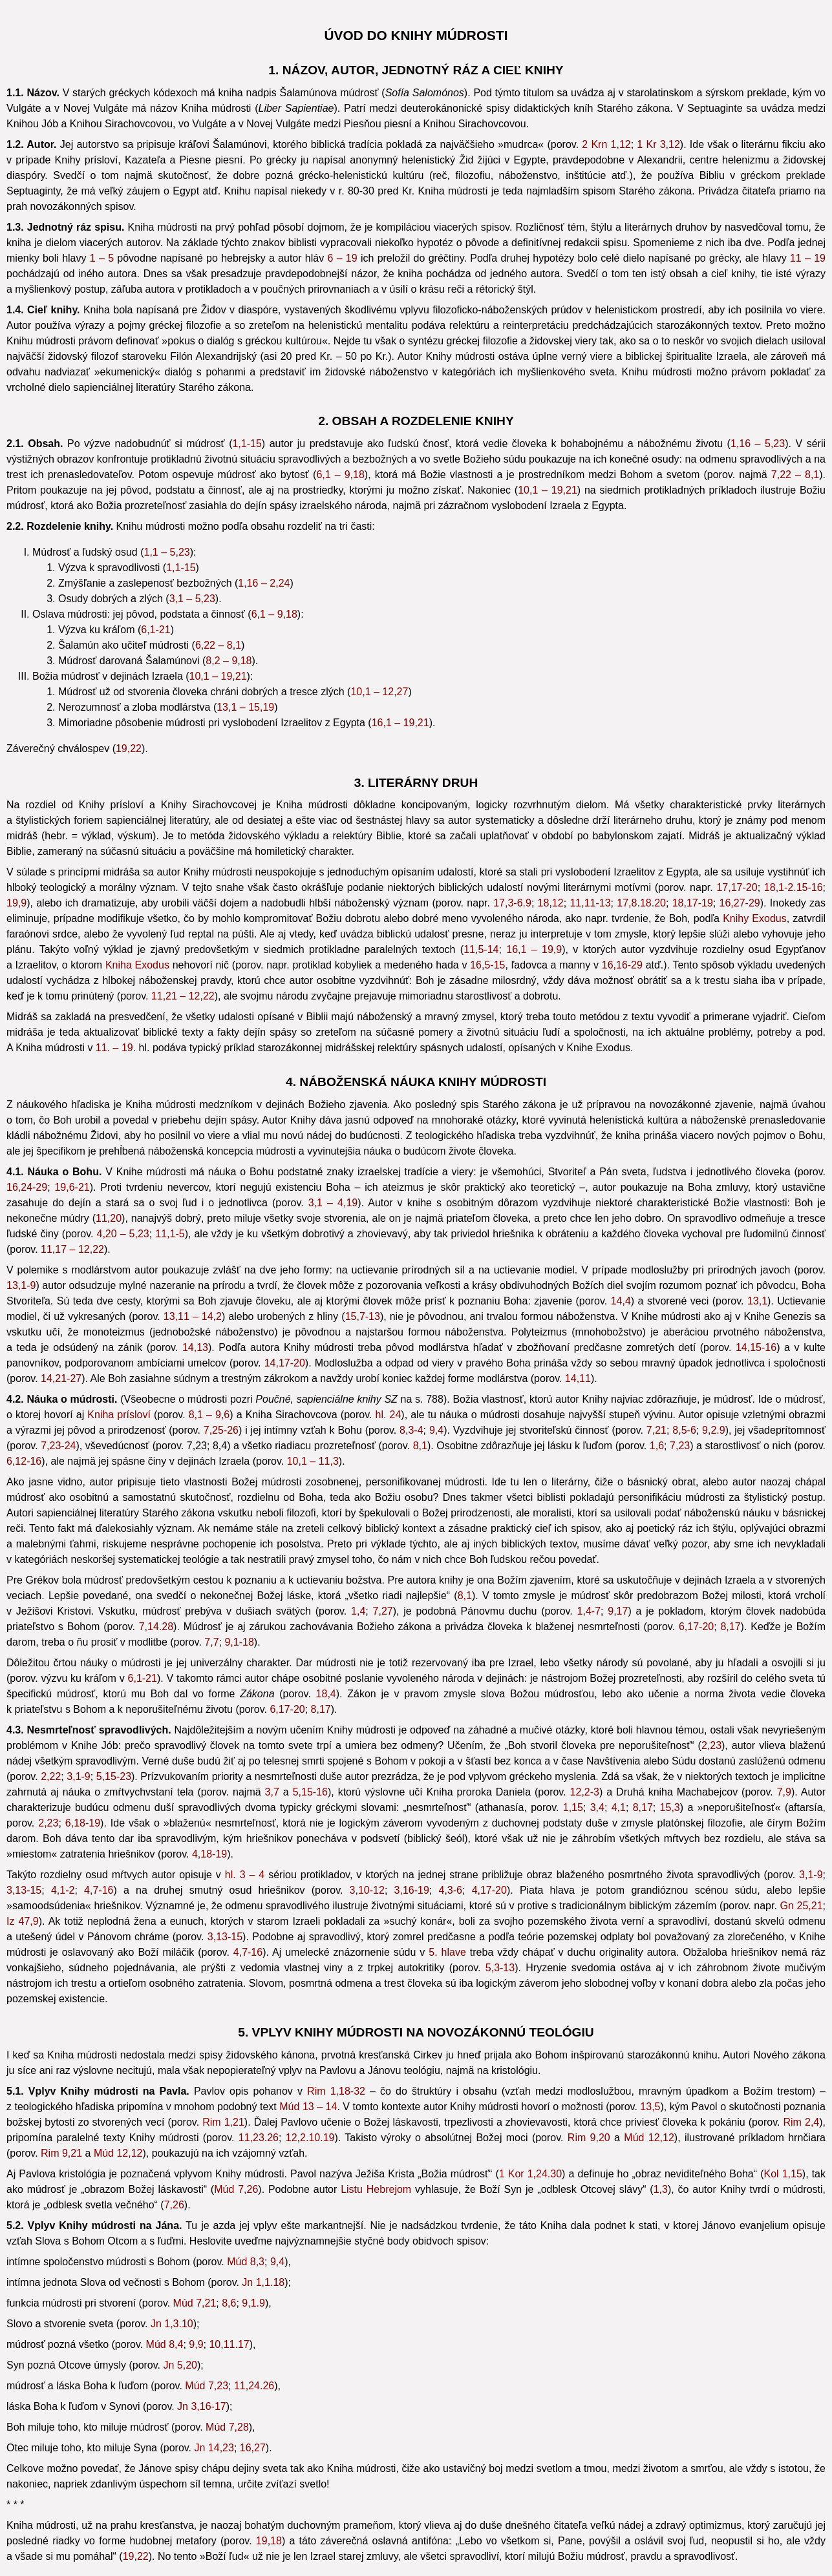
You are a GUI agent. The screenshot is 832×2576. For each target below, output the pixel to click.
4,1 (619, 1807)
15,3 (670, 1807)
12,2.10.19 (310, 2137)
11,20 (109, 1218)
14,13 (195, 1347)
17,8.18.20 (641, 902)
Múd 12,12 (649, 2137)
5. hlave (447, 1952)
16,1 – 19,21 (400, 722)
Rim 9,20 (589, 2137)
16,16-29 (622, 964)
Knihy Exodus (755, 918)
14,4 (621, 1300)
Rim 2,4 (801, 2122)
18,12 (551, 902)
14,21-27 (61, 1378)
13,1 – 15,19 (245, 707)
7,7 (211, 1642)
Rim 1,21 (223, 2122)
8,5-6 (684, 1430)
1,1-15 (246, 443)
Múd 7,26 (236, 2189)
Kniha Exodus (137, 964)
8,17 (730, 1626)
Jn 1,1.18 (263, 2282)
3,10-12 (367, 1890)
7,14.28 (156, 1626)
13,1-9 (21, 1285)
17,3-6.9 (512, 902)
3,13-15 (23, 1890)
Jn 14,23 (214, 2447)
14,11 (578, 1378)
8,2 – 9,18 (228, 660)
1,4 (358, 1611)
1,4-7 (589, 1611)
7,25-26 (221, 1430)
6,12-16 (23, 1461)
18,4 (326, 1693)
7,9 (784, 1791)
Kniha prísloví (119, 1414)
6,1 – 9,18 (340, 474)
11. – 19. (116, 1047)
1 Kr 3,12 (658, 144)
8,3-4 (411, 1430)
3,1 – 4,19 (333, 1202)
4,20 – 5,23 (123, 1233)
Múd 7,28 (227, 2427)
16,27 (253, 2447)
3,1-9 (78, 1776)
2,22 (51, 1776)
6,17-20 (696, 1626)
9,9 (196, 2344)
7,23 (680, 1445)
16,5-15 (487, 964)
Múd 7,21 (195, 2303)
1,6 (657, 1445)
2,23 (711, 1745)
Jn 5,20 (180, 2365)
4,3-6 (450, 1890)
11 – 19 (808, 258)
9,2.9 (713, 1430)
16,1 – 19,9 (534, 949)
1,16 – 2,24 (264, 583)
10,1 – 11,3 (313, 1461)
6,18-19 (82, 1822)
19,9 (16, 902)
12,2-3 (584, 1791)
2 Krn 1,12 (606, 144)
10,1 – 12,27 (379, 691)
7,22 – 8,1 (795, 474)
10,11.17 (229, 2344)
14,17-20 (284, 1362)
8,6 (229, 2303)
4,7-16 (98, 1890)
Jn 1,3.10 (172, 2323)
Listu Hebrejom (376, 2189)
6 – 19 (342, 258)
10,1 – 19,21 (547, 490)
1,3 (661, 2189)
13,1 (757, 1300)
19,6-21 (71, 1187)
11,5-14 (481, 949)
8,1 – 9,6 (209, 1414)
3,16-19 (411, 1890)
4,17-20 (489, 1890)
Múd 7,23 (206, 2385)
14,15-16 (756, 1347)
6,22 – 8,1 (218, 645)
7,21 (656, 1430)
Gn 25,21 (801, 1905)
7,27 (383, 1611)
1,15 (573, 1807)
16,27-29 (740, 902)
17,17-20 (736, 887)
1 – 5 (102, 258)
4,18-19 (209, 1853)
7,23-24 (58, 1445)
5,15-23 (113, 1776)
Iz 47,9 (22, 1921)
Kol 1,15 (782, 2173)
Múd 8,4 (165, 2344)
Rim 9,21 (61, 2153)
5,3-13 (500, 1967)
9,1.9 (253, 2303)
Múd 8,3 (245, 2261)
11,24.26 (254, 2385)
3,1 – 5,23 (192, 598)
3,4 (597, 1807)
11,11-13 (590, 902)
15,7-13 (362, 1316)
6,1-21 (155, 629)
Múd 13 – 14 (308, 2106)
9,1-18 (238, 1642)
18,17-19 (692, 902)
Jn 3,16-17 (201, 2406)
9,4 (436, 1430)
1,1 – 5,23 (167, 552)
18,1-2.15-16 (793, 887)
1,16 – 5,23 (758, 443)
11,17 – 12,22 (72, 1249)
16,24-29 (26, 1187)
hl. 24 (388, 1414)
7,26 (174, 2204)
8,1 (420, 1445)
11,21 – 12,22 (183, 995)
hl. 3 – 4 (244, 1874)
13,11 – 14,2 (193, 1316)
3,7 (272, 1791)
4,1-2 (62, 1890)
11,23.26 (259, 2137)
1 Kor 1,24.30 (530, 2173)
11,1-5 (169, 1233)
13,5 (650, 2106)
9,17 (618, 1611)
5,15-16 (310, 1791)
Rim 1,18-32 (336, 2091)
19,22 (129, 748)
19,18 (269, 2540)
